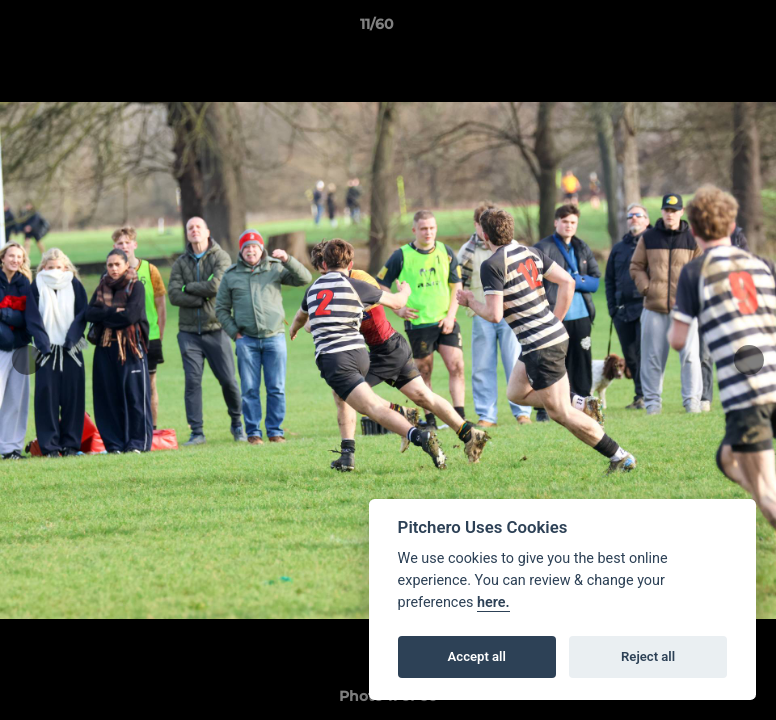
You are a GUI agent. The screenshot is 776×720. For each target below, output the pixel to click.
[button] (692, 29)
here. (493, 602)
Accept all (477, 656)
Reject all (648, 656)
